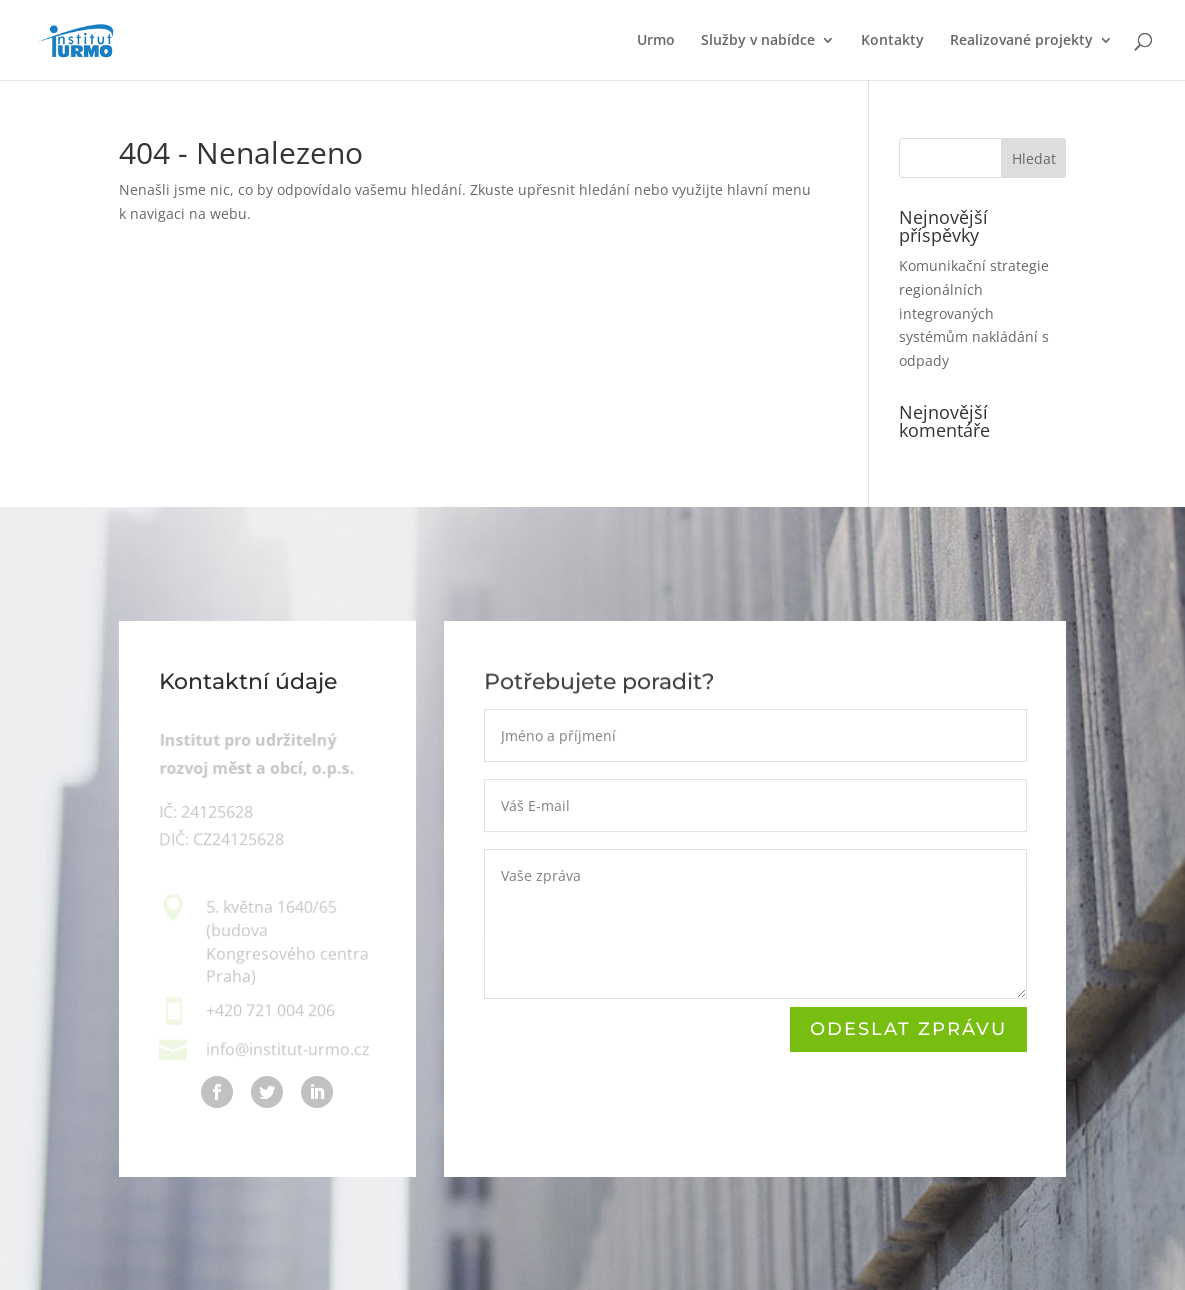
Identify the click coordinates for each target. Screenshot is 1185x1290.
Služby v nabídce (758, 41)
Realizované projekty (1021, 41)
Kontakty (892, 41)
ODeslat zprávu (907, 1029)
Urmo (656, 41)
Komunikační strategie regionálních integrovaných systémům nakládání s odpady (974, 313)
